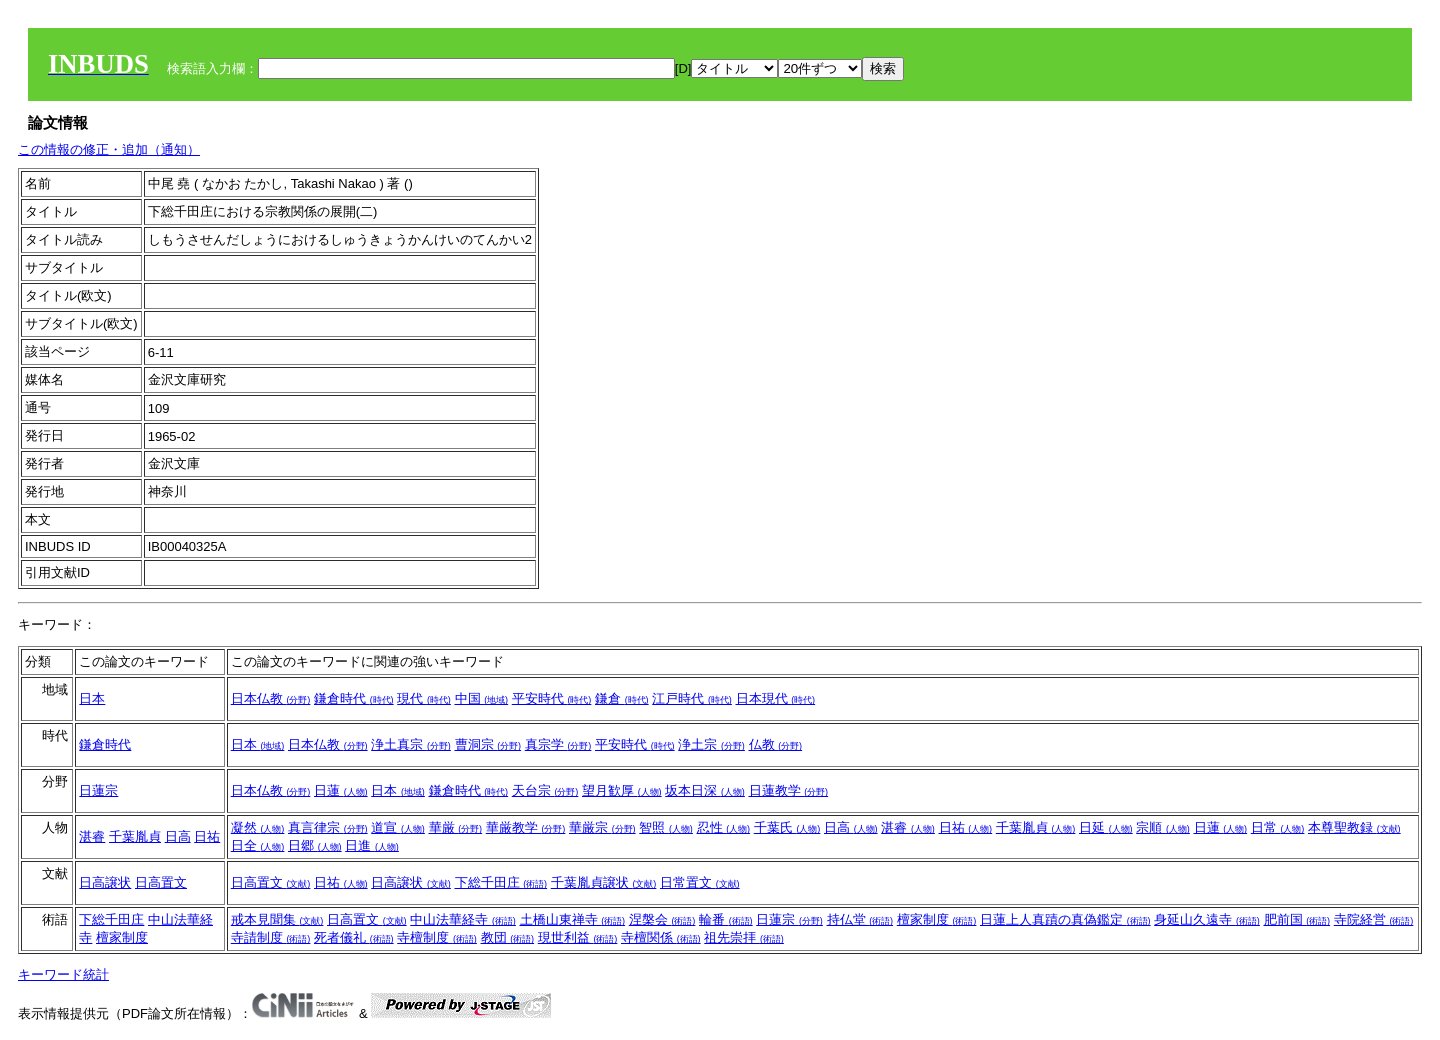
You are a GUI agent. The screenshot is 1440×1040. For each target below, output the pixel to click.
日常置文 (700, 882)
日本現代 (776, 698)
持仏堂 (860, 919)
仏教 (776, 744)
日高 (178, 836)
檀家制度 (122, 937)
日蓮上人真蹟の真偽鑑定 (1065, 919)
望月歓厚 (622, 790)
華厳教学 (526, 827)
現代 (424, 698)
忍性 (724, 827)
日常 (1278, 827)
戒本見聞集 (277, 919)
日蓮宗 (98, 790)
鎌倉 (622, 698)
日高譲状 (105, 882)
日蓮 (341, 790)
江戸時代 (692, 698)
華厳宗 (602, 827)
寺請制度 (271, 937)
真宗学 (558, 744)
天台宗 (545, 790)
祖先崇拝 (744, 937)
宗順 (1163, 827)
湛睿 (92, 836)
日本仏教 (271, 698)
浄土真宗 (411, 744)
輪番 (726, 919)
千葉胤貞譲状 (604, 882)
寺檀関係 (661, 937)
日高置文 (161, 882)
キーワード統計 (63, 974)
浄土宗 (711, 744)
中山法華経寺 (463, 919)
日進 (372, 845)
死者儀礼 (354, 937)
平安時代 (552, 698)
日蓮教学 (789, 790)
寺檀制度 (437, 937)
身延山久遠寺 (1207, 919)
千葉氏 (787, 827)
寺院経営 (1374, 919)
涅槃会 (662, 919)
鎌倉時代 (354, 698)
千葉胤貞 (135, 836)
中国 (482, 698)
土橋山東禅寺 (573, 919)
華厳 (456, 827)
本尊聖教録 (1354, 827)
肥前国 (1297, 919)
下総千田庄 (501, 882)
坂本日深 (705, 790)
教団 (508, 937)
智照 (666, 827)
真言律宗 (328, 827)
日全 (258, 845)
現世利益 (578, 937)
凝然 (258, 827)
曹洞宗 (488, 744)
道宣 (398, 827)
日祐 (207, 836)
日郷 (315, 845)
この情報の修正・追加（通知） (109, 149)
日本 (92, 698)
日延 (1106, 827)
